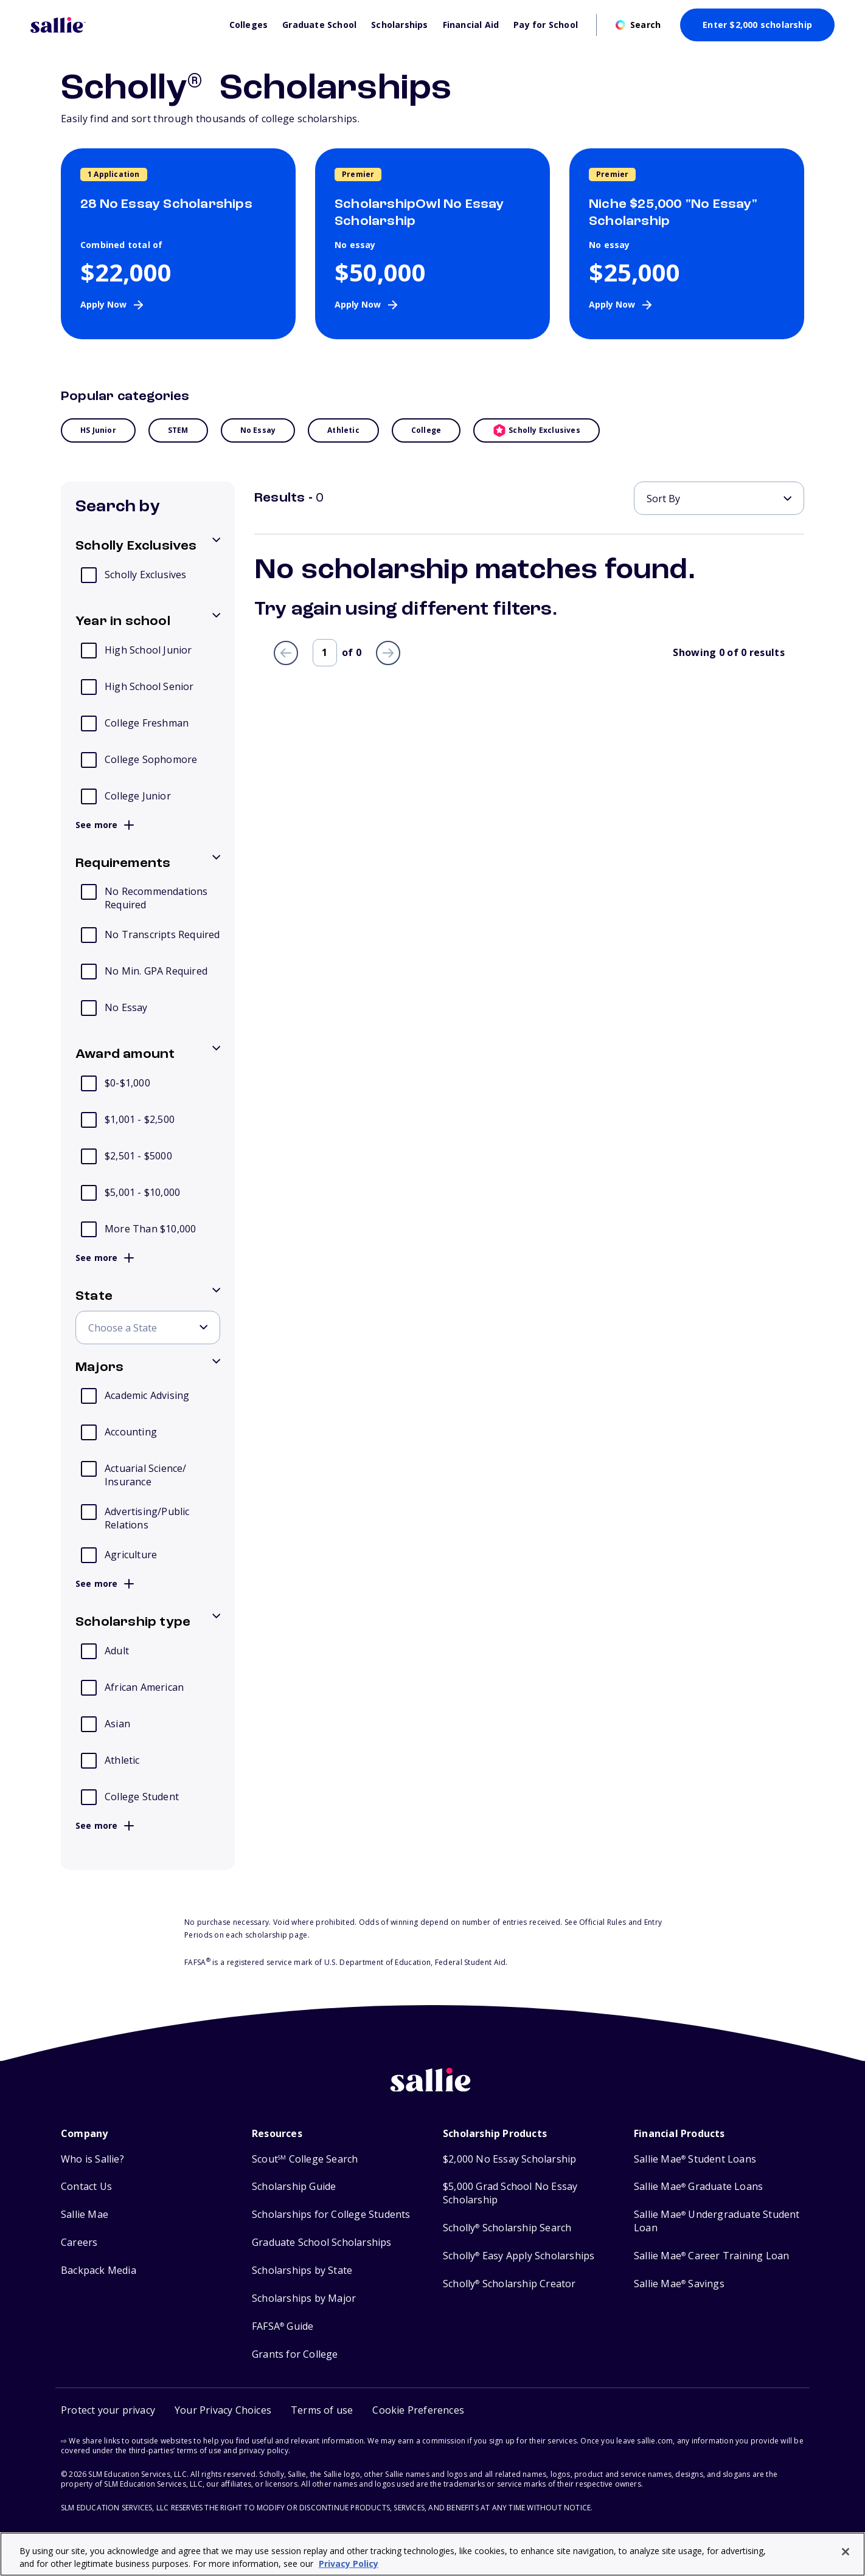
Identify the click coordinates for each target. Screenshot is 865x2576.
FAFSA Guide (282, 2326)
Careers (79, 2242)
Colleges (248, 24)
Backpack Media (98, 2270)
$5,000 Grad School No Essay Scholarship (510, 2193)
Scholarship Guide (294, 2186)
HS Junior (98, 430)
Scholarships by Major (304, 2298)
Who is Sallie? (92, 2159)
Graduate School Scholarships (322, 2242)
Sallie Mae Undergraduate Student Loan (717, 2221)
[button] (418, 2410)
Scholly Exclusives (536, 430)
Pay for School (545, 24)
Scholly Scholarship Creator (509, 2283)
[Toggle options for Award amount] (147, 1055)
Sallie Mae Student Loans (695, 2159)
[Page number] (325, 652)
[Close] (845, 2551)
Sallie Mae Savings (679, 2283)
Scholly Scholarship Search (507, 2228)
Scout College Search (305, 2159)
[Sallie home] (432, 2089)
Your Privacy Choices (223, 2410)
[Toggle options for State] (147, 1297)
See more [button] (104, 825)
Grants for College (295, 2354)
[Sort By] (719, 498)
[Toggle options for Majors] (147, 1368)
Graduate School (319, 24)
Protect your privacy (108, 2410)
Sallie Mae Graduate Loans (698, 2186)
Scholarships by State (302, 2270)
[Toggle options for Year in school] (147, 622)
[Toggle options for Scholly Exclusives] (147, 546)
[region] (432, 2554)
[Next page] (388, 653)
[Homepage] (123, 25)
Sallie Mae (84, 2214)
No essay (258, 430)
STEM (178, 430)
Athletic (343, 430)
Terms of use (322, 2410)
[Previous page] (286, 653)
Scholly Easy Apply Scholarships (518, 2256)
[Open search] (638, 25)
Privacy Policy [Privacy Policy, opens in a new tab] (348, 2563)
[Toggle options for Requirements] (147, 864)
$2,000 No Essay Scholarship (509, 2159)
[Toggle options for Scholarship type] (147, 1623)
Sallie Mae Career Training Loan (711, 2256)
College (426, 430)
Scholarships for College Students (331, 2214)
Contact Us (86, 2186)
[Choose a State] (147, 1327)
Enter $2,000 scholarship (757, 24)
